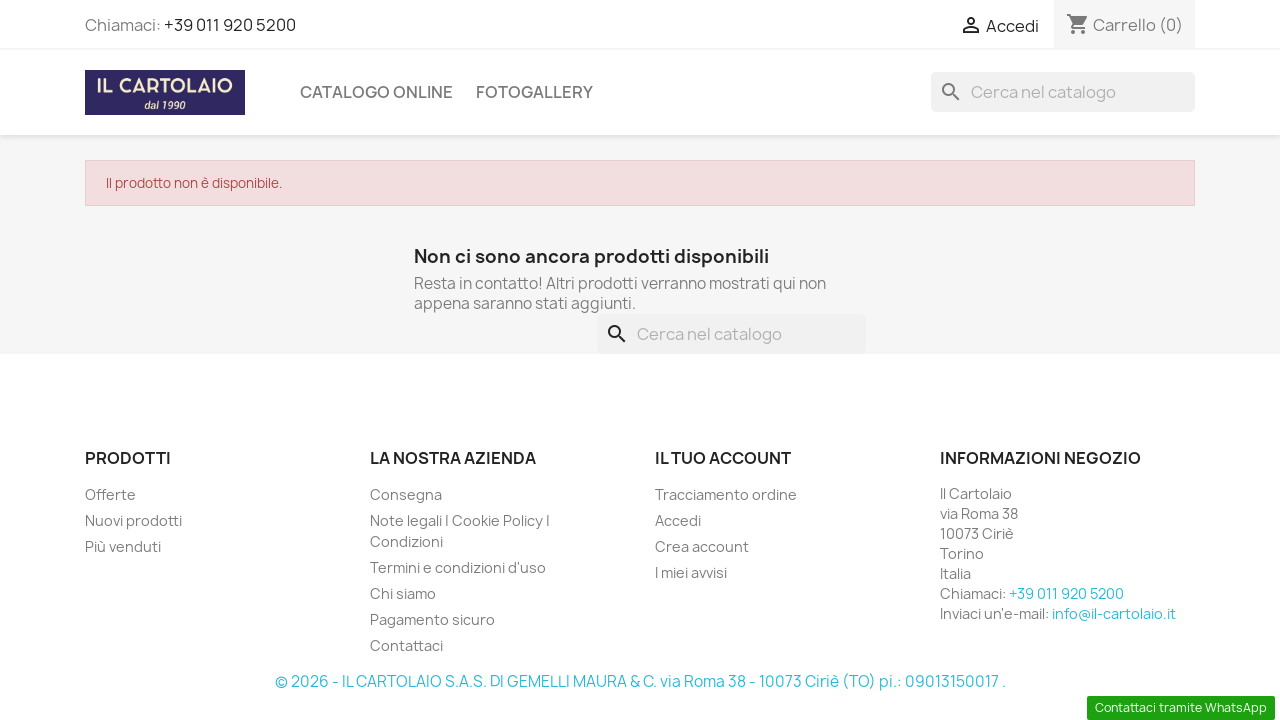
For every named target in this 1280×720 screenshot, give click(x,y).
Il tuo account (723, 458)
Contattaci (406, 645)
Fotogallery (534, 92)
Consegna (406, 494)
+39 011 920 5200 (230, 25)
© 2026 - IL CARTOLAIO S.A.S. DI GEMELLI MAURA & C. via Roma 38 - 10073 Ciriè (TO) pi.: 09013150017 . (640, 681)
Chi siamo (403, 593)
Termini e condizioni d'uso (458, 567)
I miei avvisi (691, 572)
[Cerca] (1063, 92)
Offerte (110, 494)
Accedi (678, 520)
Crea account (702, 546)
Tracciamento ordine (726, 494)
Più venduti (123, 546)
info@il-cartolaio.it (1114, 613)
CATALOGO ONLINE (376, 92)
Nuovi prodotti (133, 520)
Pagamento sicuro (432, 619)
